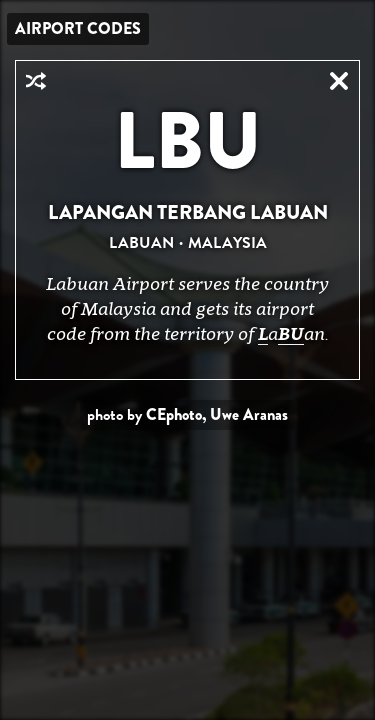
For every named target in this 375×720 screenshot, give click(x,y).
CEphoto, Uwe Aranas (217, 414)
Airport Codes (78, 28)
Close (339, 81)
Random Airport (36, 81)
